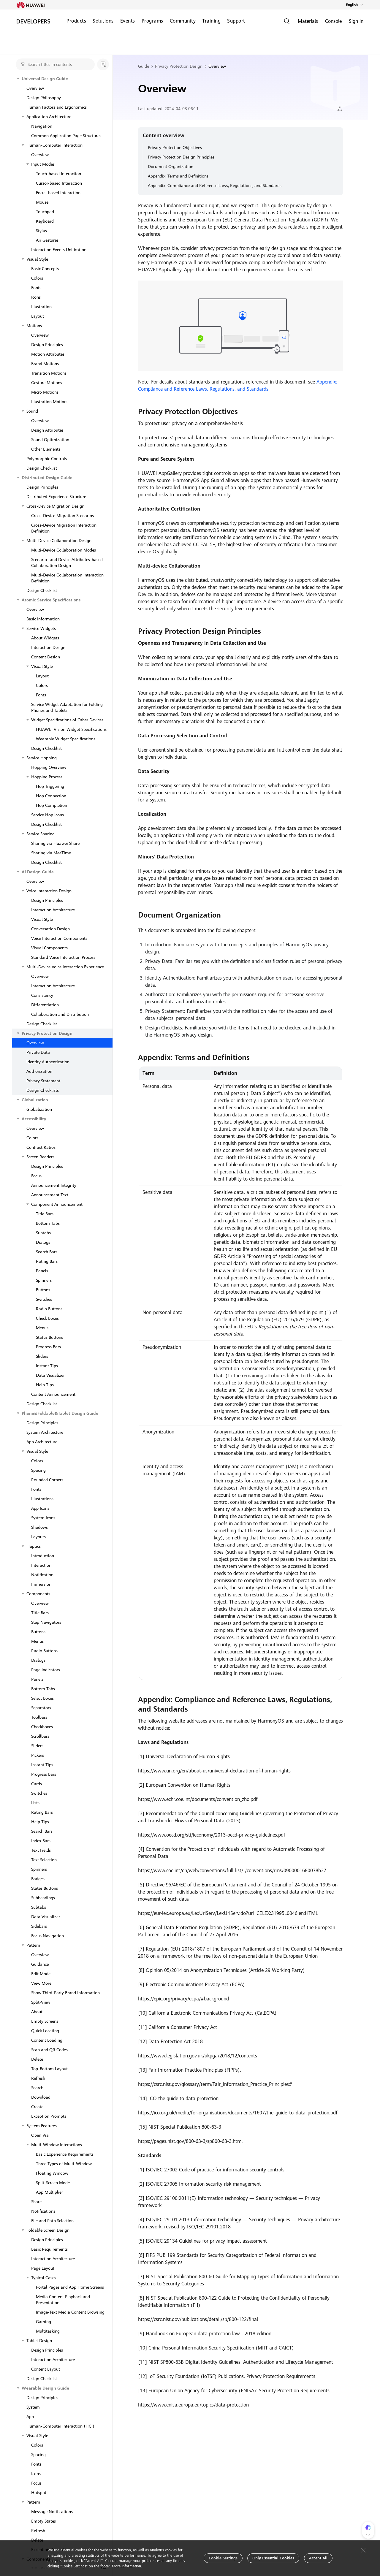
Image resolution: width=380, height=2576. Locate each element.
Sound (32, 411)
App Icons (40, 1508)
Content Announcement (53, 1394)
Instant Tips (47, 1365)
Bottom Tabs (48, 1223)
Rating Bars (47, 1261)
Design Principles (47, 344)
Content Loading (46, 2040)
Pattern (33, 1945)
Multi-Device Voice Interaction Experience (65, 966)
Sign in (356, 21)
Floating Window (52, 2173)
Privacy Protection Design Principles (181, 157)
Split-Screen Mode (53, 2182)
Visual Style (37, 259)
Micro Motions (44, 392)
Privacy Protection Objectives (175, 147)
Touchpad (45, 211)
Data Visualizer (50, 1375)
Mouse (42, 202)
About (36, 2011)
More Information (126, 2566)
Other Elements (45, 449)
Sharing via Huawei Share (55, 843)
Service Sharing (40, 833)
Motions (34, 325)
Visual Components (49, 947)
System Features (41, 2125)
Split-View (40, 2002)
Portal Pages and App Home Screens (70, 2287)
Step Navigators (46, 1622)
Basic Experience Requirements (65, 2154)
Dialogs (43, 1242)
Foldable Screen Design (47, 2230)
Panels (42, 1270)
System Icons (43, 1517)
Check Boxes (47, 1318)
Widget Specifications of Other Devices (67, 719)
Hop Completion (51, 805)
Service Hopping (41, 757)
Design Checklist (41, 468)
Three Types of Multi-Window (64, 2163)
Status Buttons (49, 1337)
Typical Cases (43, 2277)
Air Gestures (47, 240)
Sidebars (39, 1926)
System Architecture (44, 1432)
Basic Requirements (49, 2249)
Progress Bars (48, 1346)
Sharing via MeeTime (51, 852)
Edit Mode (40, 1973)
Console (333, 21)
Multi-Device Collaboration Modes (63, 550)
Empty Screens (44, 2021)
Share (36, 2201)
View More (41, 1983)
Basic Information (43, 619)
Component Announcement (57, 1204)
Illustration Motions (49, 401)
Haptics (33, 1546)
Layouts (38, 1536)
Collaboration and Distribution (60, 1014)
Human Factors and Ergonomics (56, 107)
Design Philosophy (43, 97)
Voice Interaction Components (59, 938)
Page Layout (42, 2268)
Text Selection (44, 1859)
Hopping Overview (48, 767)
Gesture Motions (46, 382)
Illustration (41, 306)
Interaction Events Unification (58, 249)
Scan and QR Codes (49, 2049)
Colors (37, 278)
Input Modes (43, 164)
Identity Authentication (47, 1061)
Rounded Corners (47, 1479)
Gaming (43, 2321)
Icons (36, 297)
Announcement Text (49, 1194)
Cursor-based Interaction (59, 183)
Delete (37, 2059)
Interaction (41, 1565)
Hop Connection (51, 795)
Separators (41, 1707)
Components (38, 1593)
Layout (37, 316)
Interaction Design (48, 647)
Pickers (37, 1755)
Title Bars (44, 1213)
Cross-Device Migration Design (55, 506)
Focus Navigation (47, 1935)
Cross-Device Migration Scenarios (62, 515)
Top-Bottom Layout (49, 2068)
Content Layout (45, 2369)
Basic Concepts (45, 268)
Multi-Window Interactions (56, 2144)
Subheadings (43, 1897)
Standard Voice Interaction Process (63, 957)
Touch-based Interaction (58, 173)
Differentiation (45, 1004)
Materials (308, 21)
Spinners (44, 1280)
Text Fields (41, 1850)
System (33, 2407)
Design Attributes (47, 430)
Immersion (41, 1584)
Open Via (40, 2135)
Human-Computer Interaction (54, 145)
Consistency (42, 995)
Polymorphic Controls (46, 458)
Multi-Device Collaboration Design (58, 540)
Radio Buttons (49, 1308)
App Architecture (41, 1441)
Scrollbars (40, 1736)
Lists (35, 1802)
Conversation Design (50, 928)
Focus (36, 1175)
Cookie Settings (223, 2558)
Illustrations (42, 1498)
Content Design (45, 657)
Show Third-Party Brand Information (65, 1992)
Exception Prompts (48, 2116)
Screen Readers (40, 1156)
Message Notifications (52, 2511)
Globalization (39, 1109)
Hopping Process (46, 776)
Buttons (43, 1289)
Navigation (41, 126)
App (30, 2416)
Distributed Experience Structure (56, 496)
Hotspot (38, 2492)
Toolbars (39, 1717)
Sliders (42, 1356)
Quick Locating (45, 2030)
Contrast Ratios (41, 1147)
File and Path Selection (52, 2220)
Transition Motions (48, 373)
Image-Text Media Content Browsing (70, 2312)
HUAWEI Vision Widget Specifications (71, 729)
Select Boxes (42, 1698)
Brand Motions (45, 363)
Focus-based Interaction (58, 192)
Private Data (38, 1052)
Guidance (40, 1964)
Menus (42, 1327)
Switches (44, 1299)
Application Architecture (48, 116)
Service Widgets (41, 628)
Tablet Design (39, 2340)
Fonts (36, 287)
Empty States (43, 2521)
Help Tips (45, 1384)
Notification (42, 1574)
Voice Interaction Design (49, 890)
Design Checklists (42, 1090)
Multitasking (48, 2331)
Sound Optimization (50, 439)
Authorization (39, 1071)
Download (40, 2097)
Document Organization (170, 166)
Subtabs (43, 1232)
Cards (36, 1783)
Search (37, 2087)
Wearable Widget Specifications (65, 738)
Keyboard (45, 221)
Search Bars (46, 1251)
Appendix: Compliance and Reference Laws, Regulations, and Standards (214, 185)
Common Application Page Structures (66, 135)
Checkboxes (42, 1726)
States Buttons (44, 1888)
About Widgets (45, 638)
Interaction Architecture (53, 909)
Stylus (41, 230)
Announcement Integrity (53, 1185)
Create (37, 2106)
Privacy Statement (43, 1080)
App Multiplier (49, 2192)
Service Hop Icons (47, 814)
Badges (38, 1878)
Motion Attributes (47, 354)
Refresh (38, 2078)
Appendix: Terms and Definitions (178, 176)
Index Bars (40, 1840)
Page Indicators (45, 1669)
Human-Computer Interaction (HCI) (60, 2426)
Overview (35, 88)
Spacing (38, 1470)
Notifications (43, 2211)
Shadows (39, 1527)
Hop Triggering (50, 786)
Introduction (42, 1555)
